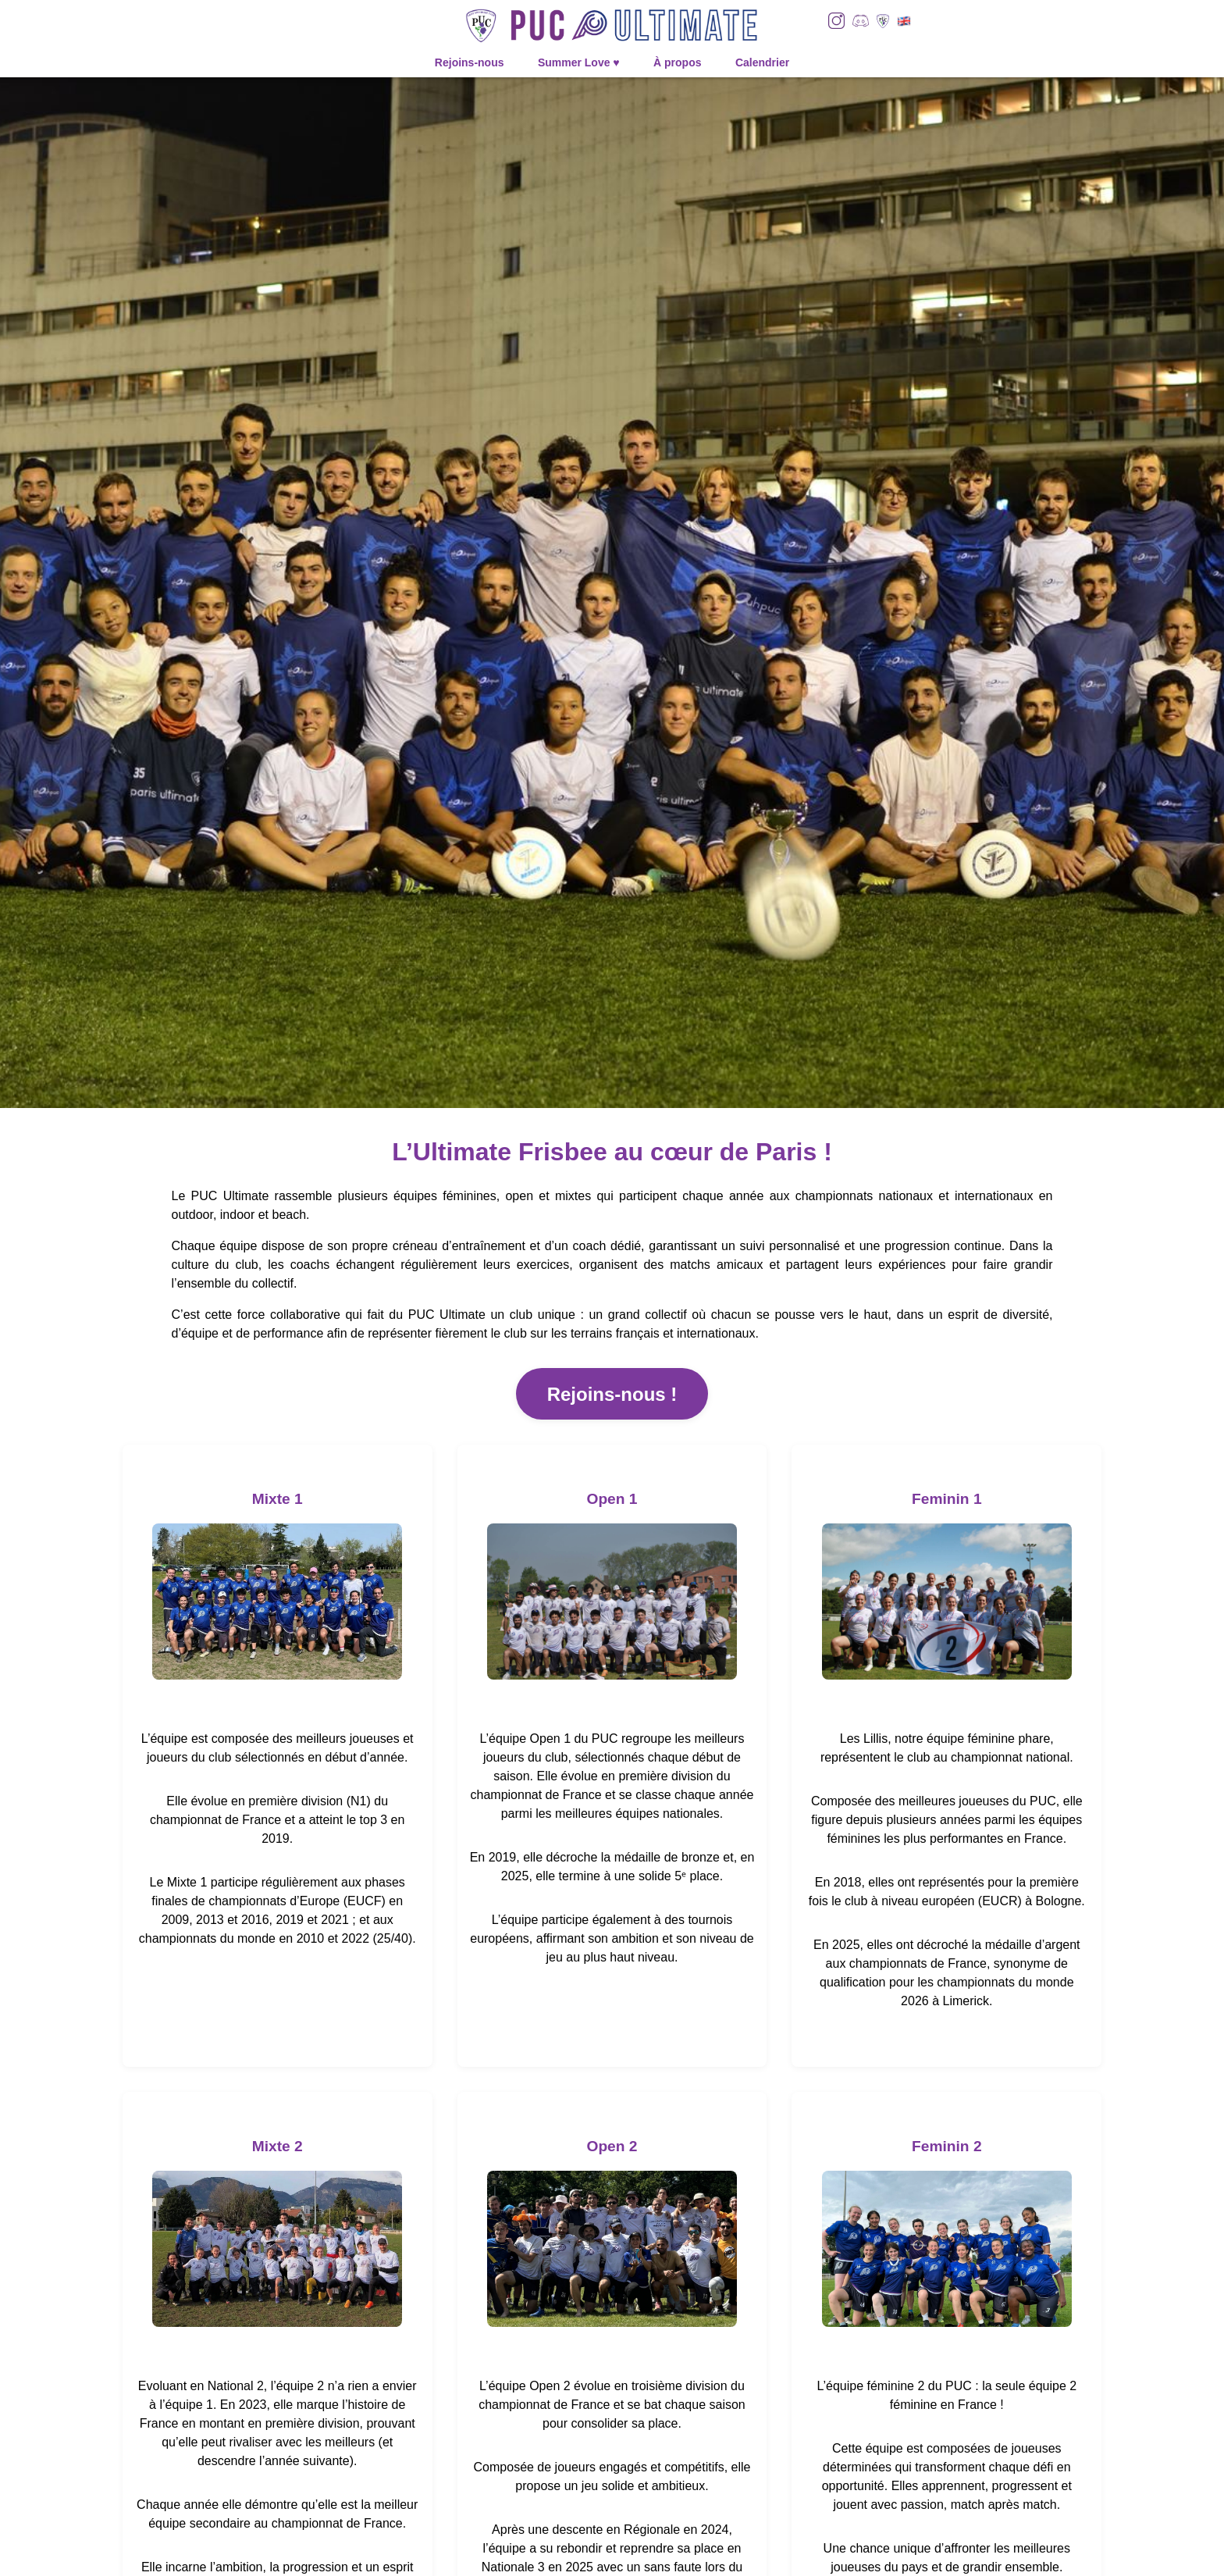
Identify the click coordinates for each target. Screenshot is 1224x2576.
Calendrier (762, 62)
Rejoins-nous (469, 62)
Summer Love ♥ (579, 62)
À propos (677, 62)
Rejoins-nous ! (612, 1394)
